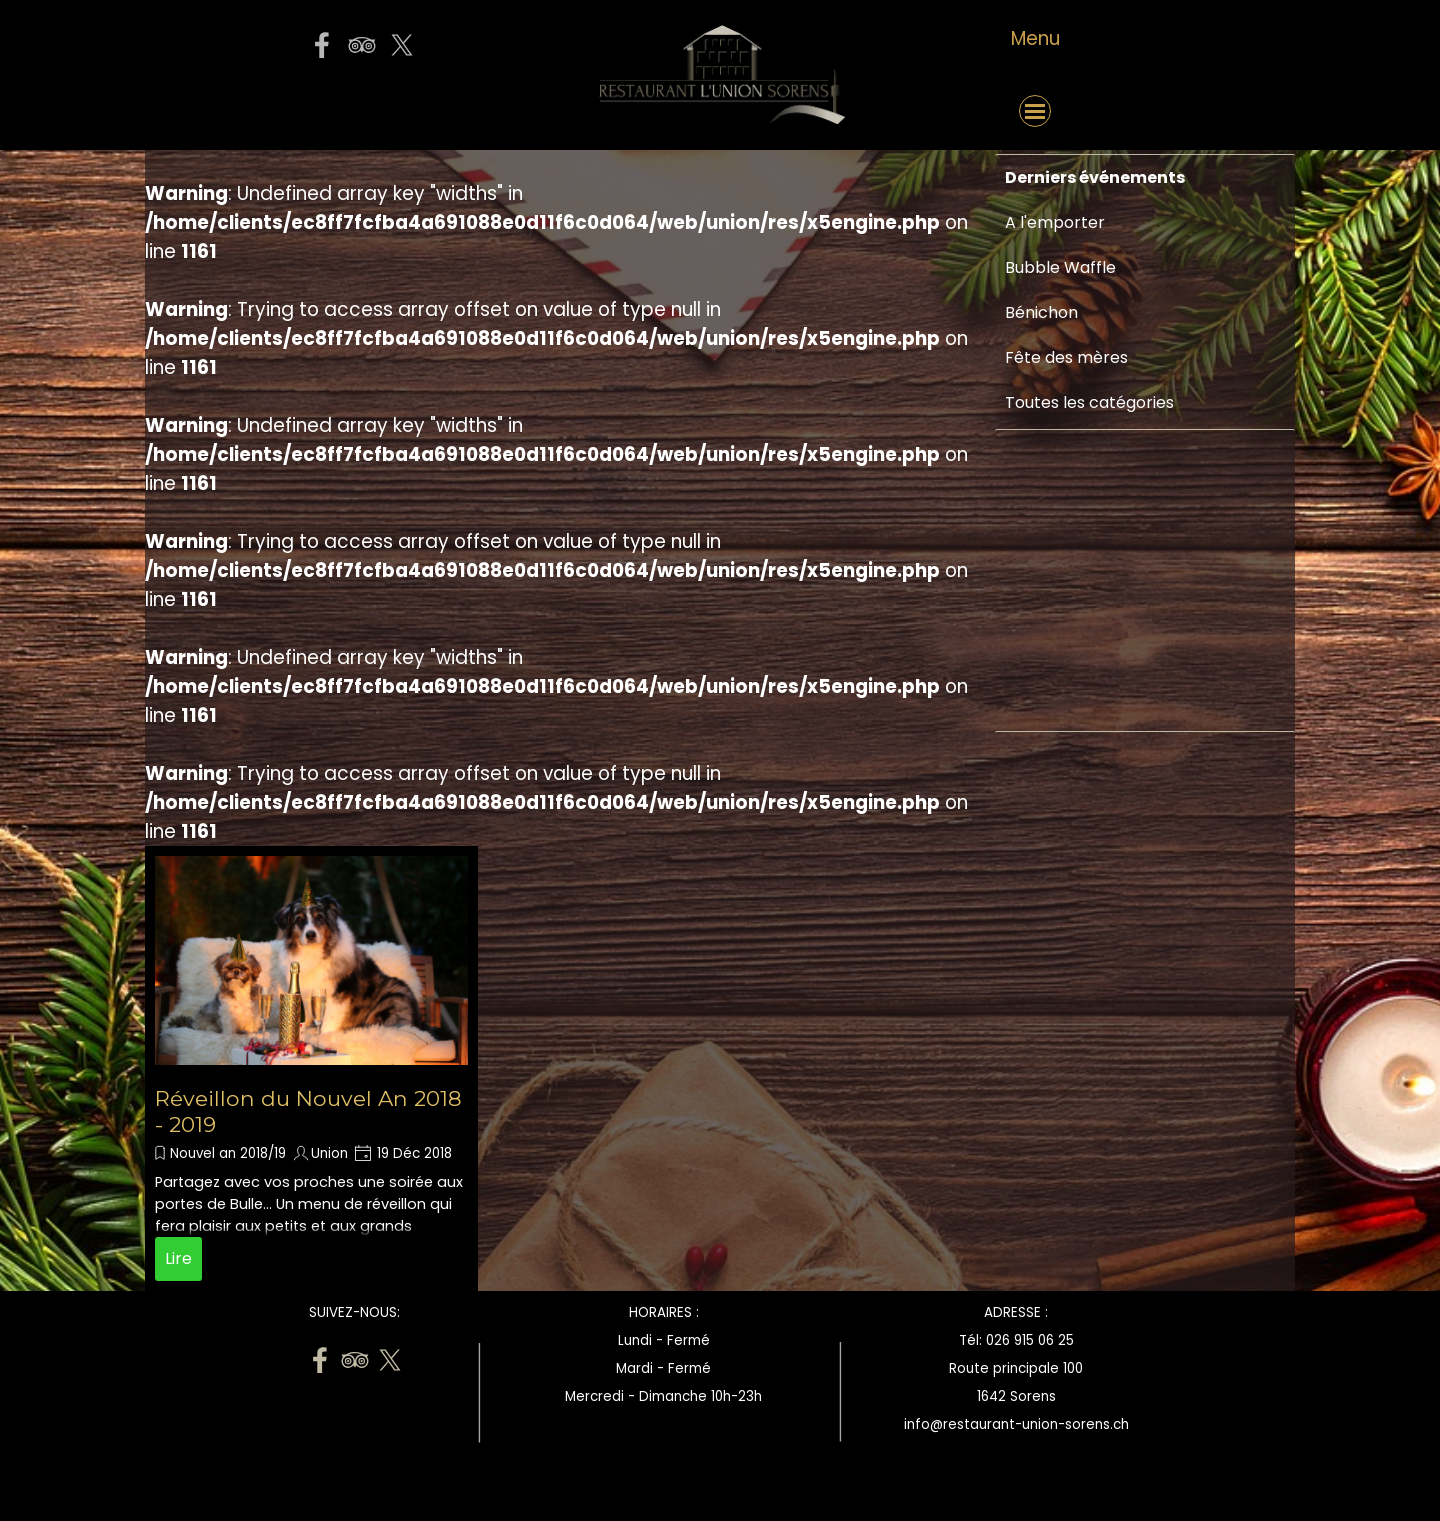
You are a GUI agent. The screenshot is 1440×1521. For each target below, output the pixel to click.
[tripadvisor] (362, 45)
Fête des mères (1066, 357)
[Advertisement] (1065, 882)
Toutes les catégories (1089, 402)
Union (329, 1153)
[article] (311, 1068)
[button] (361, 111)
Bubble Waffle (1060, 267)
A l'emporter (1055, 222)
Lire (178, 1258)
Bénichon (1041, 312)
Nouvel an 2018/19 (228, 1153)
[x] (402, 45)
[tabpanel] (1035, 39)
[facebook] (322, 45)
